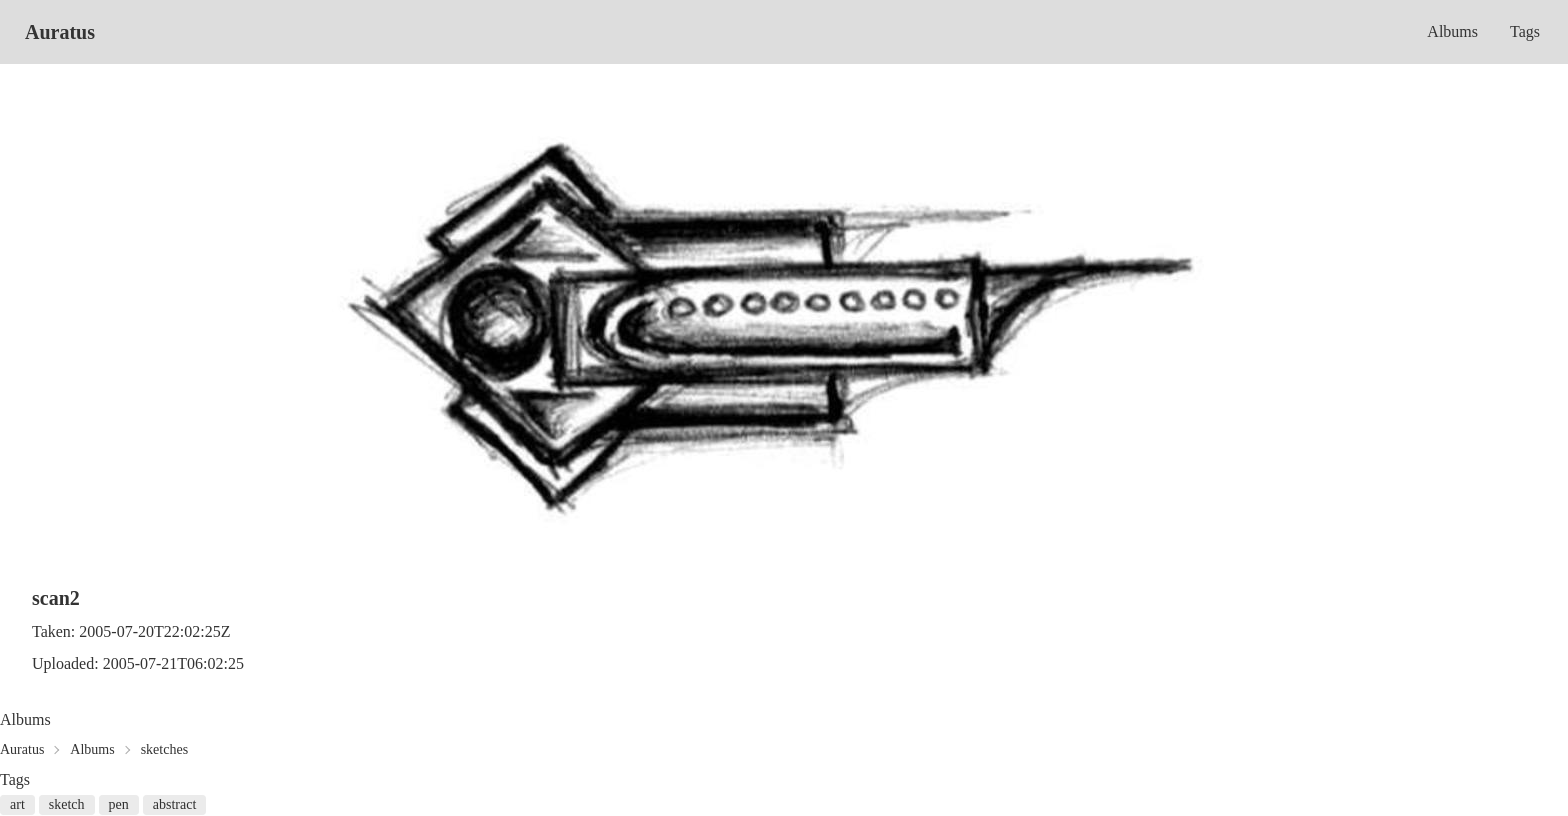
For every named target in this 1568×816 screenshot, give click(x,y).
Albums (1452, 31)
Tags (1525, 31)
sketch (67, 804)
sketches (164, 749)
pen (119, 804)
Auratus (60, 32)
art (17, 804)
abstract (175, 804)
